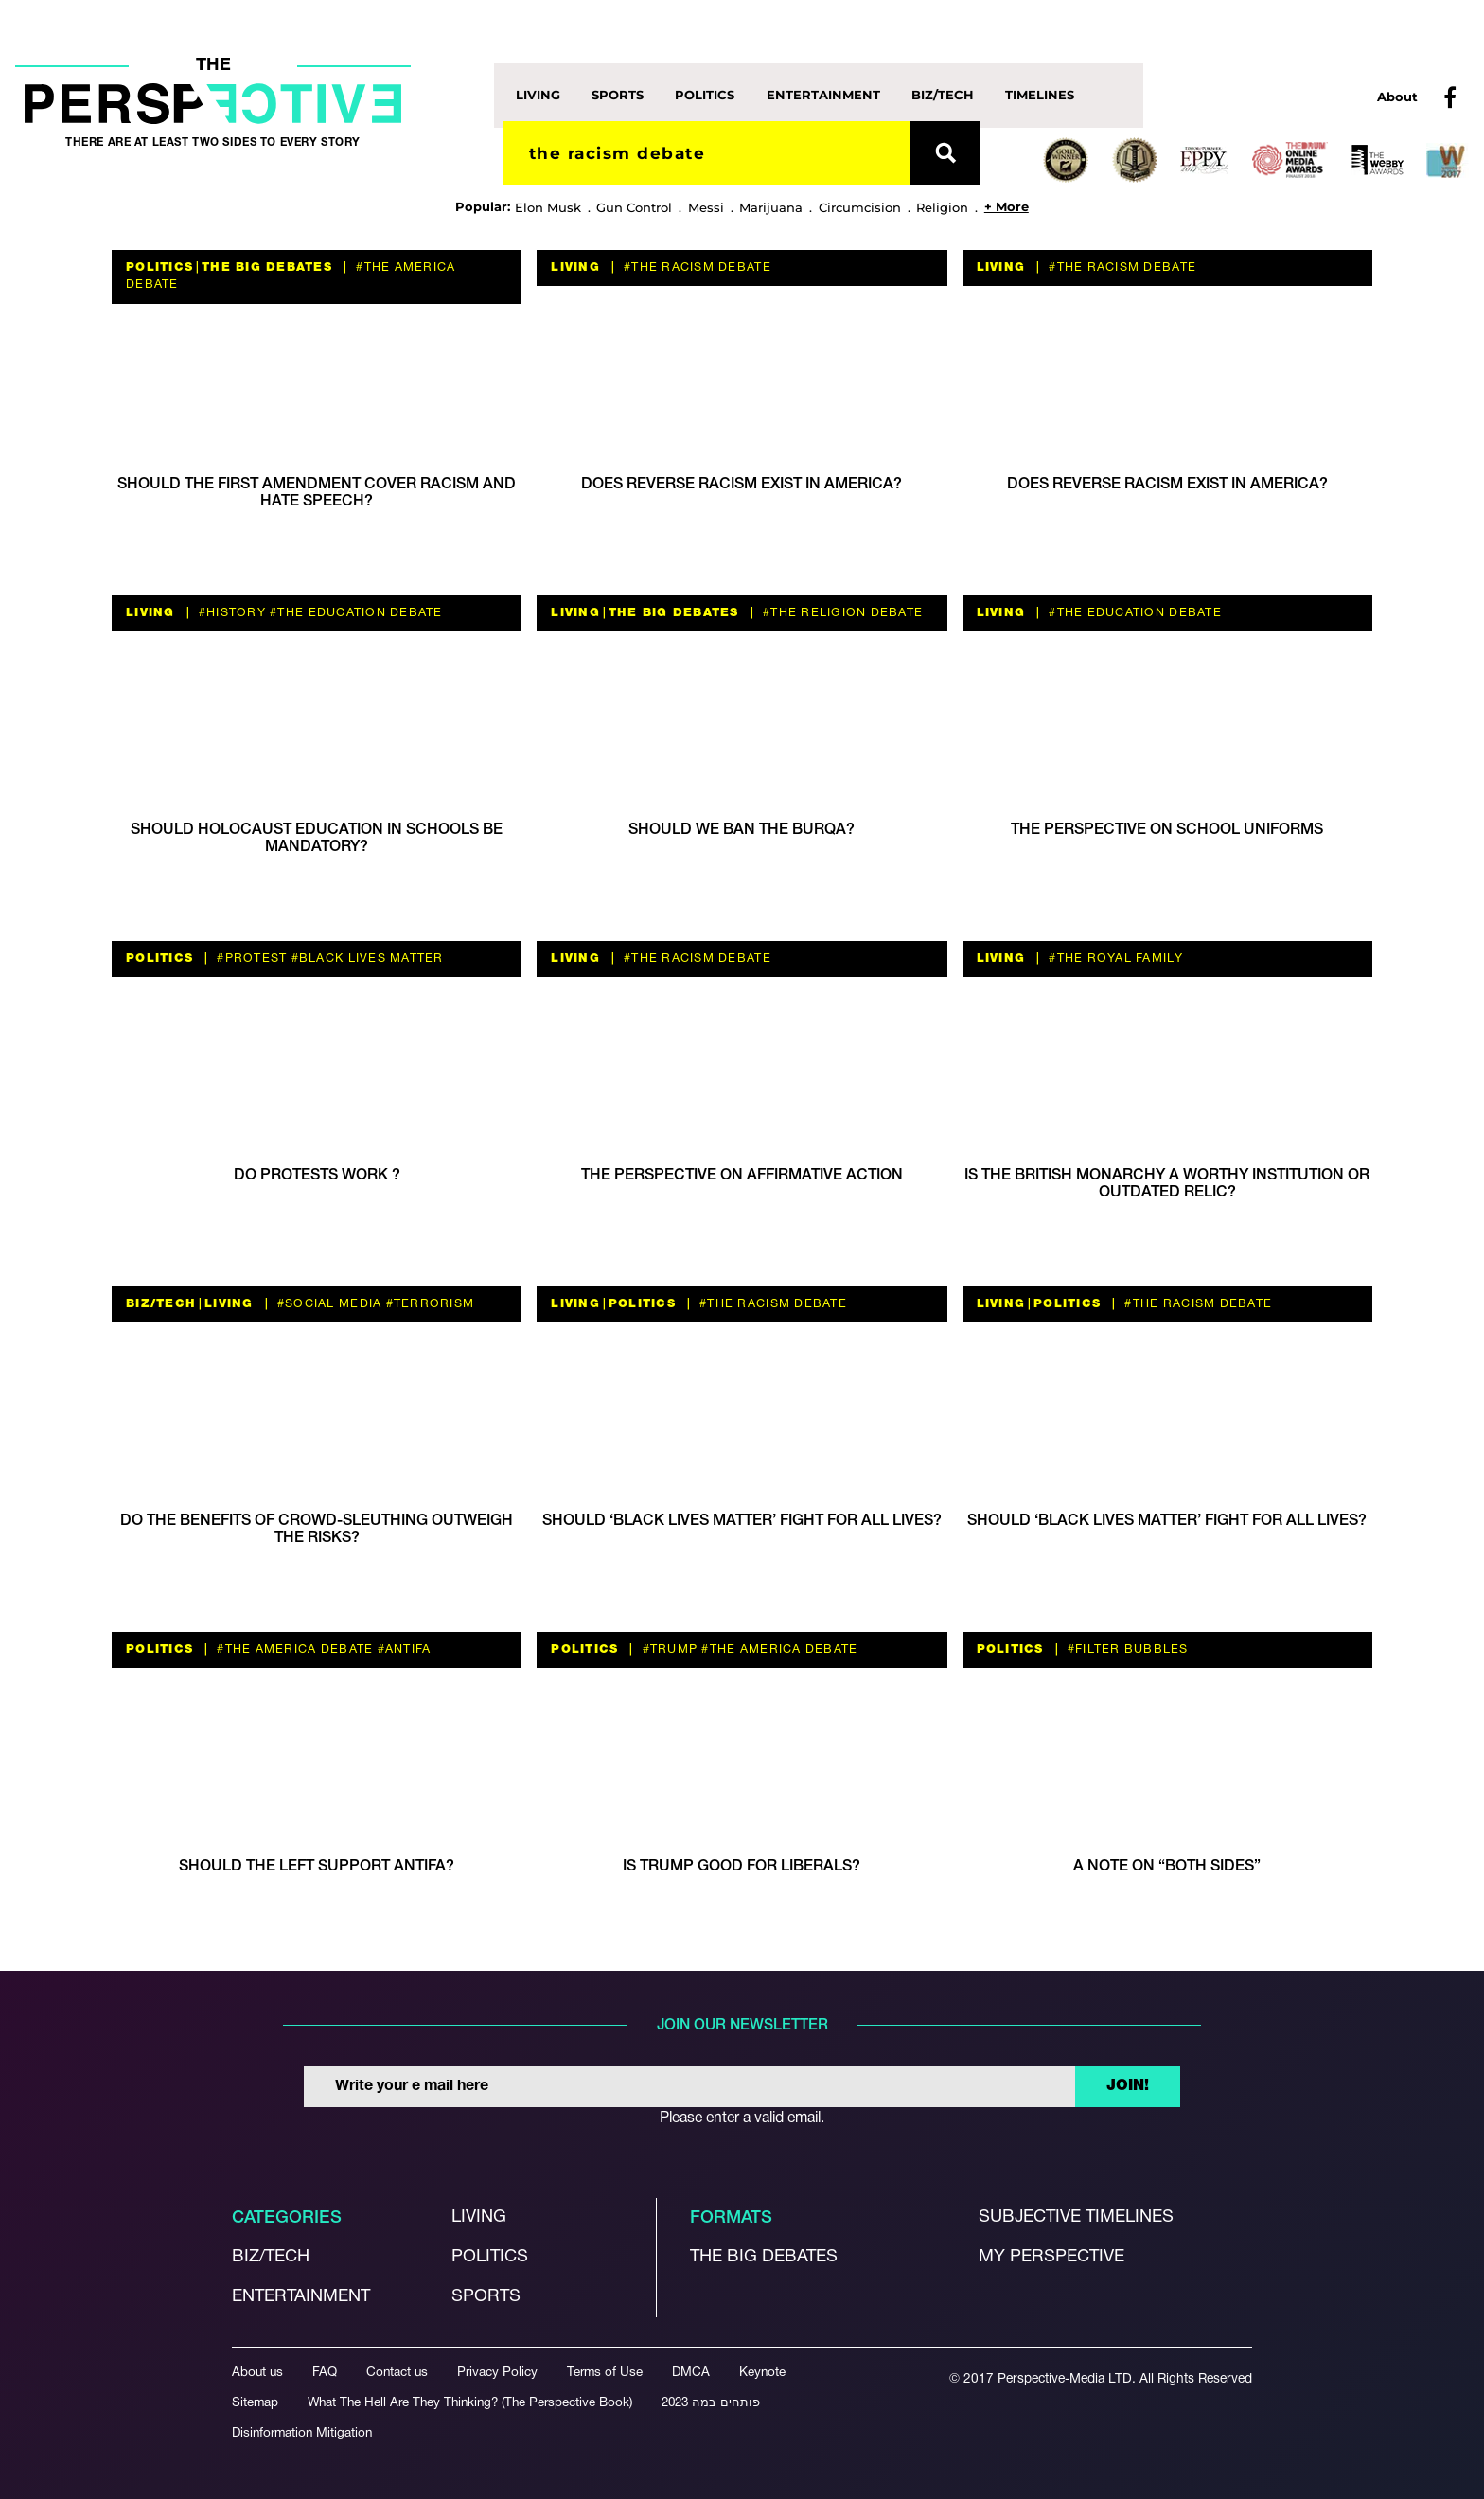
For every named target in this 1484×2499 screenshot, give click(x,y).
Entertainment (823, 94)
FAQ (324, 2372)
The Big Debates (267, 267)
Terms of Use (605, 2372)
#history (230, 613)
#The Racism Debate (695, 267)
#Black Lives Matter (365, 958)
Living (538, 94)
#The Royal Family (1114, 958)
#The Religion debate (841, 613)
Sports (618, 94)
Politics (704, 94)
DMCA (691, 2372)
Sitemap (255, 2403)
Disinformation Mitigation (302, 2433)
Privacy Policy (497, 2372)
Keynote (762, 2372)
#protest (250, 958)
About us (257, 2372)
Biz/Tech (942, 94)
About (1397, 96)
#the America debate (293, 1649)
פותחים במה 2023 (711, 2403)
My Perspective (1051, 2257)
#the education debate (354, 613)
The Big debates (764, 2257)
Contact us (397, 2372)
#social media (328, 1304)
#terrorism (427, 1304)
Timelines (1039, 94)
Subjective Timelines (1076, 2217)
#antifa (402, 1649)
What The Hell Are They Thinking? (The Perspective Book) (470, 2403)
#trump (668, 1649)
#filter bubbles (1126, 1649)
